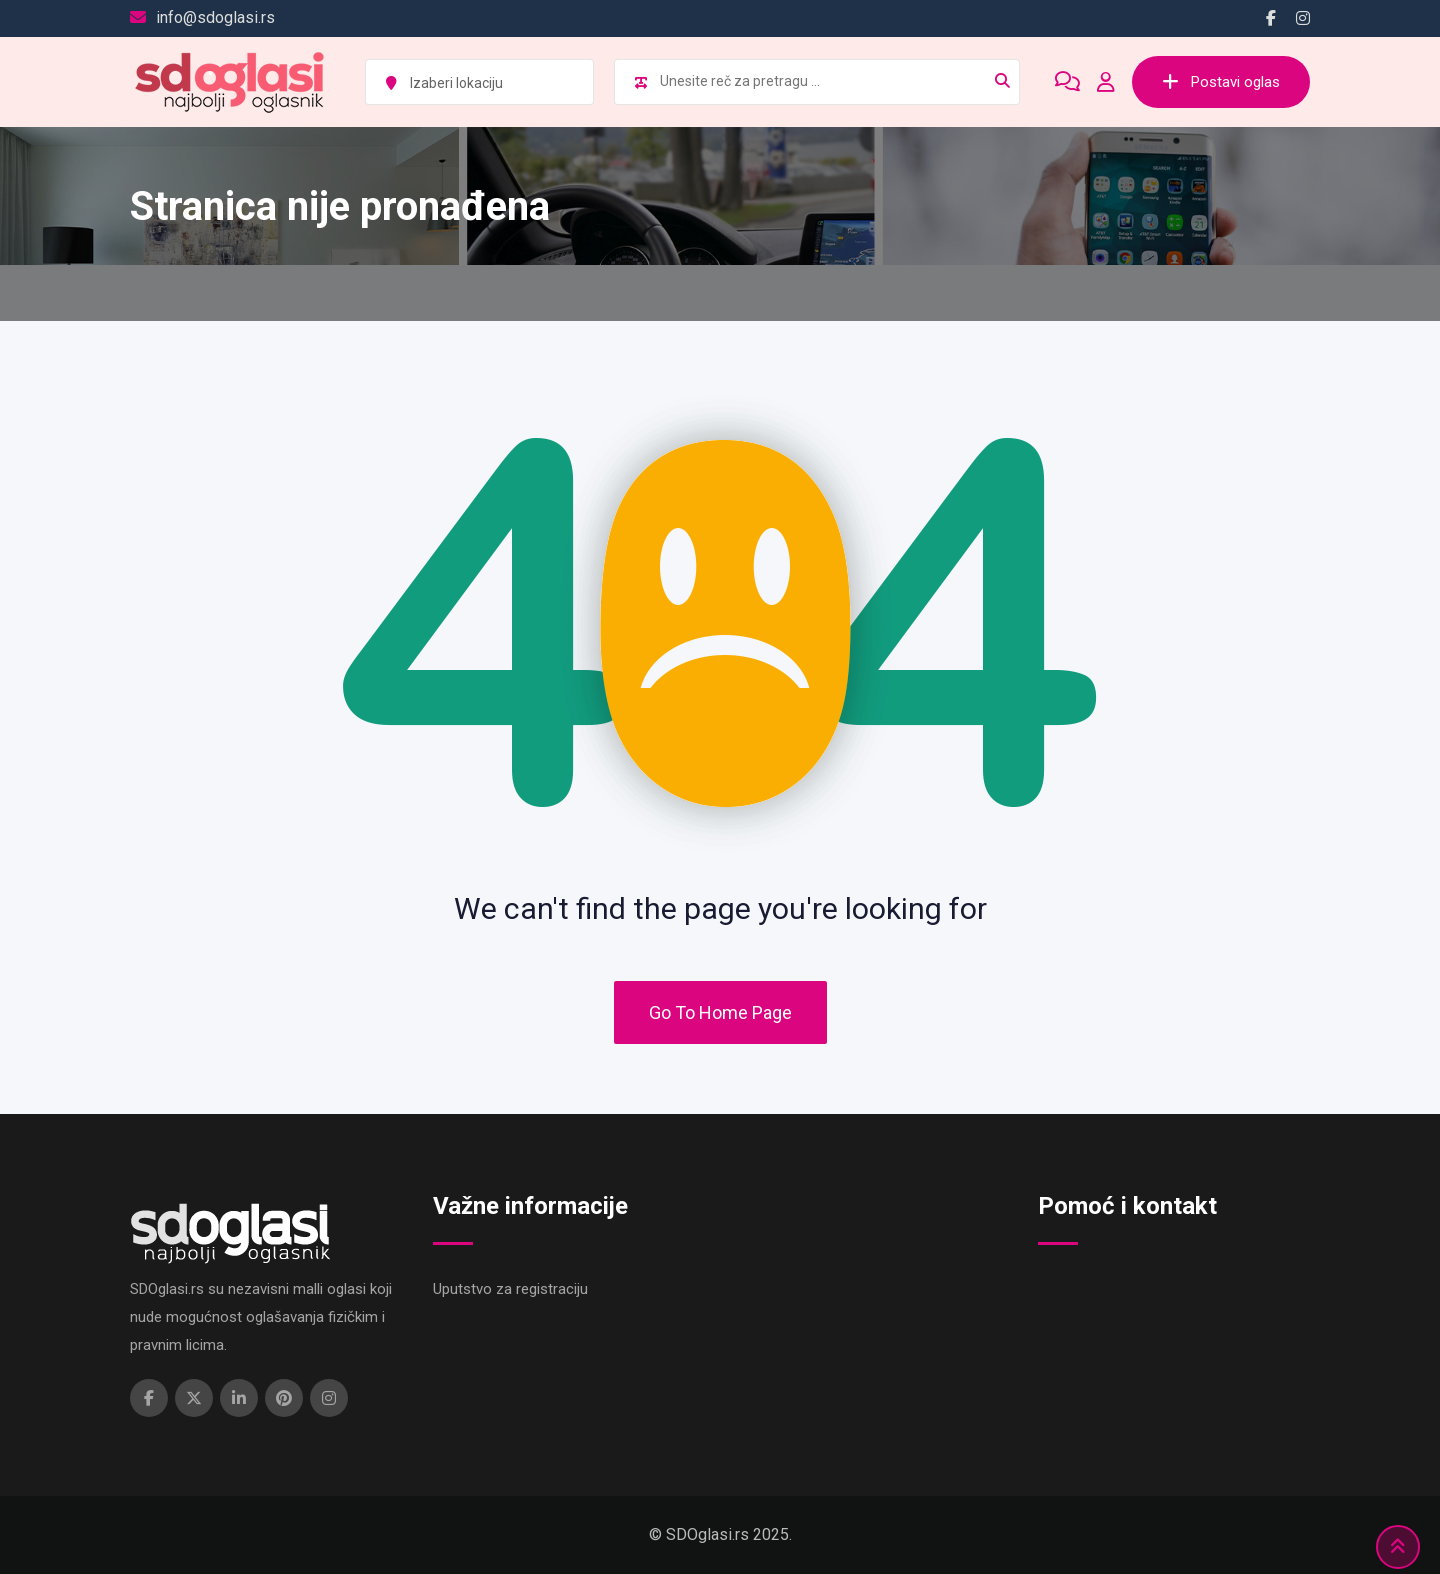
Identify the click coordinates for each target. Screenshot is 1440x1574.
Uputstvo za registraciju (510, 1289)
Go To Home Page (720, 1012)
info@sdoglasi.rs (215, 17)
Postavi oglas (1221, 82)
